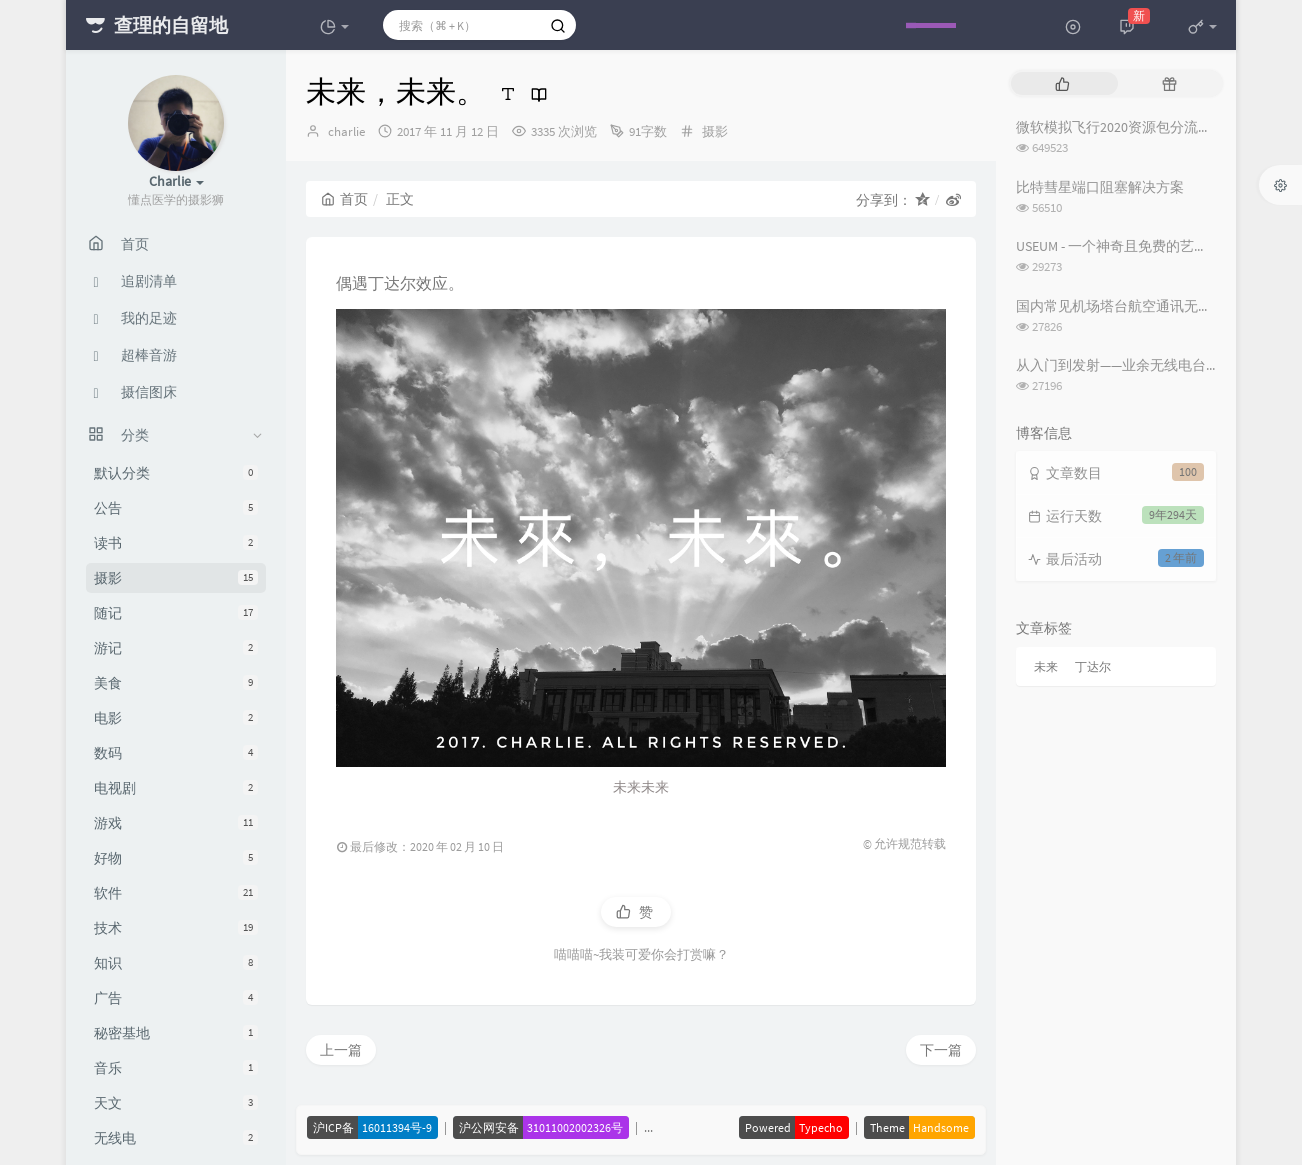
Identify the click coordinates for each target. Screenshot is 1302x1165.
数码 (176, 753)
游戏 (176, 823)
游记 (176, 648)
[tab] (1062, 83)
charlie (346, 131)
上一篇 (341, 1050)
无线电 (176, 1138)
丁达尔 (1093, 666)
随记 (176, 613)
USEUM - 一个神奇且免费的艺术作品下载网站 (1154, 246)
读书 (176, 543)
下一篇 (941, 1050)
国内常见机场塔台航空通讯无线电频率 (1135, 306)
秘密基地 (176, 1033)
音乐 (176, 1068)
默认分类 (176, 473)
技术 (176, 928)
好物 (176, 858)
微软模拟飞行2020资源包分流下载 (1121, 127)
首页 (344, 199)
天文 (176, 1103)
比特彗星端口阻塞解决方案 (1100, 187)
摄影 (176, 578)
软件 (176, 893)
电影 (176, 718)
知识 (176, 963)
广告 (176, 998)
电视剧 (176, 788)
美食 (176, 683)
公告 (176, 508)
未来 (1046, 666)
